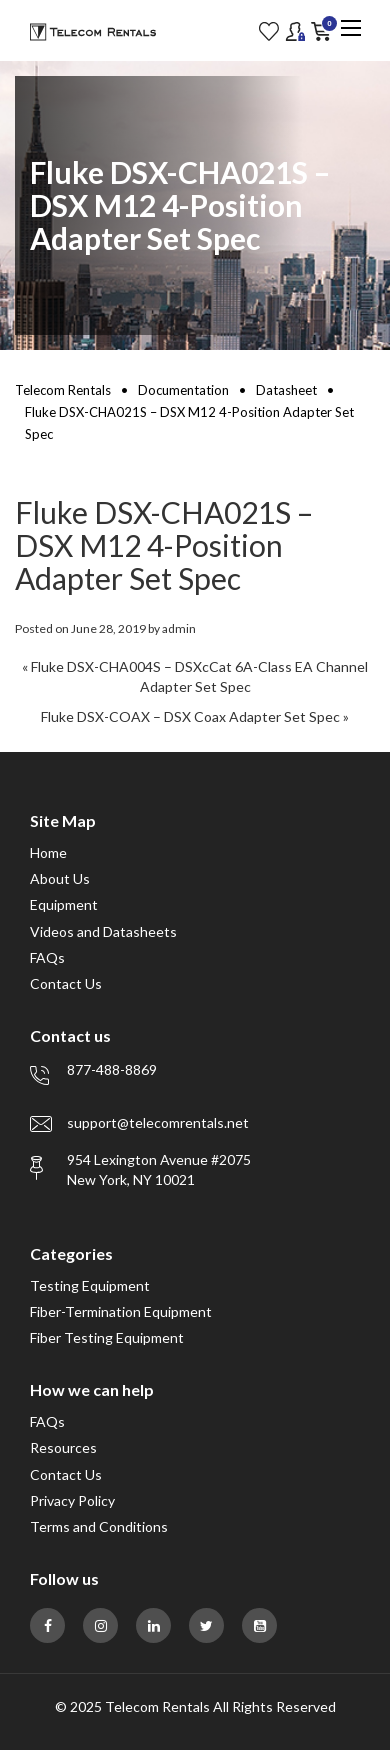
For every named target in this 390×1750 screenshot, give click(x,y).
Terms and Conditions (99, 1526)
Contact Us (66, 983)
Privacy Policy (72, 1500)
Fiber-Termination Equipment (121, 1311)
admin (179, 628)
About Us (60, 878)
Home (48, 852)
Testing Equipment (90, 1285)
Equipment (64, 904)
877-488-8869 (112, 1069)
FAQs (47, 957)
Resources (63, 1447)
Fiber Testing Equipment (107, 1337)
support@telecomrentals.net (158, 1122)
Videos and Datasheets (103, 931)
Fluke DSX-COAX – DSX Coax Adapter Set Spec (190, 716)
